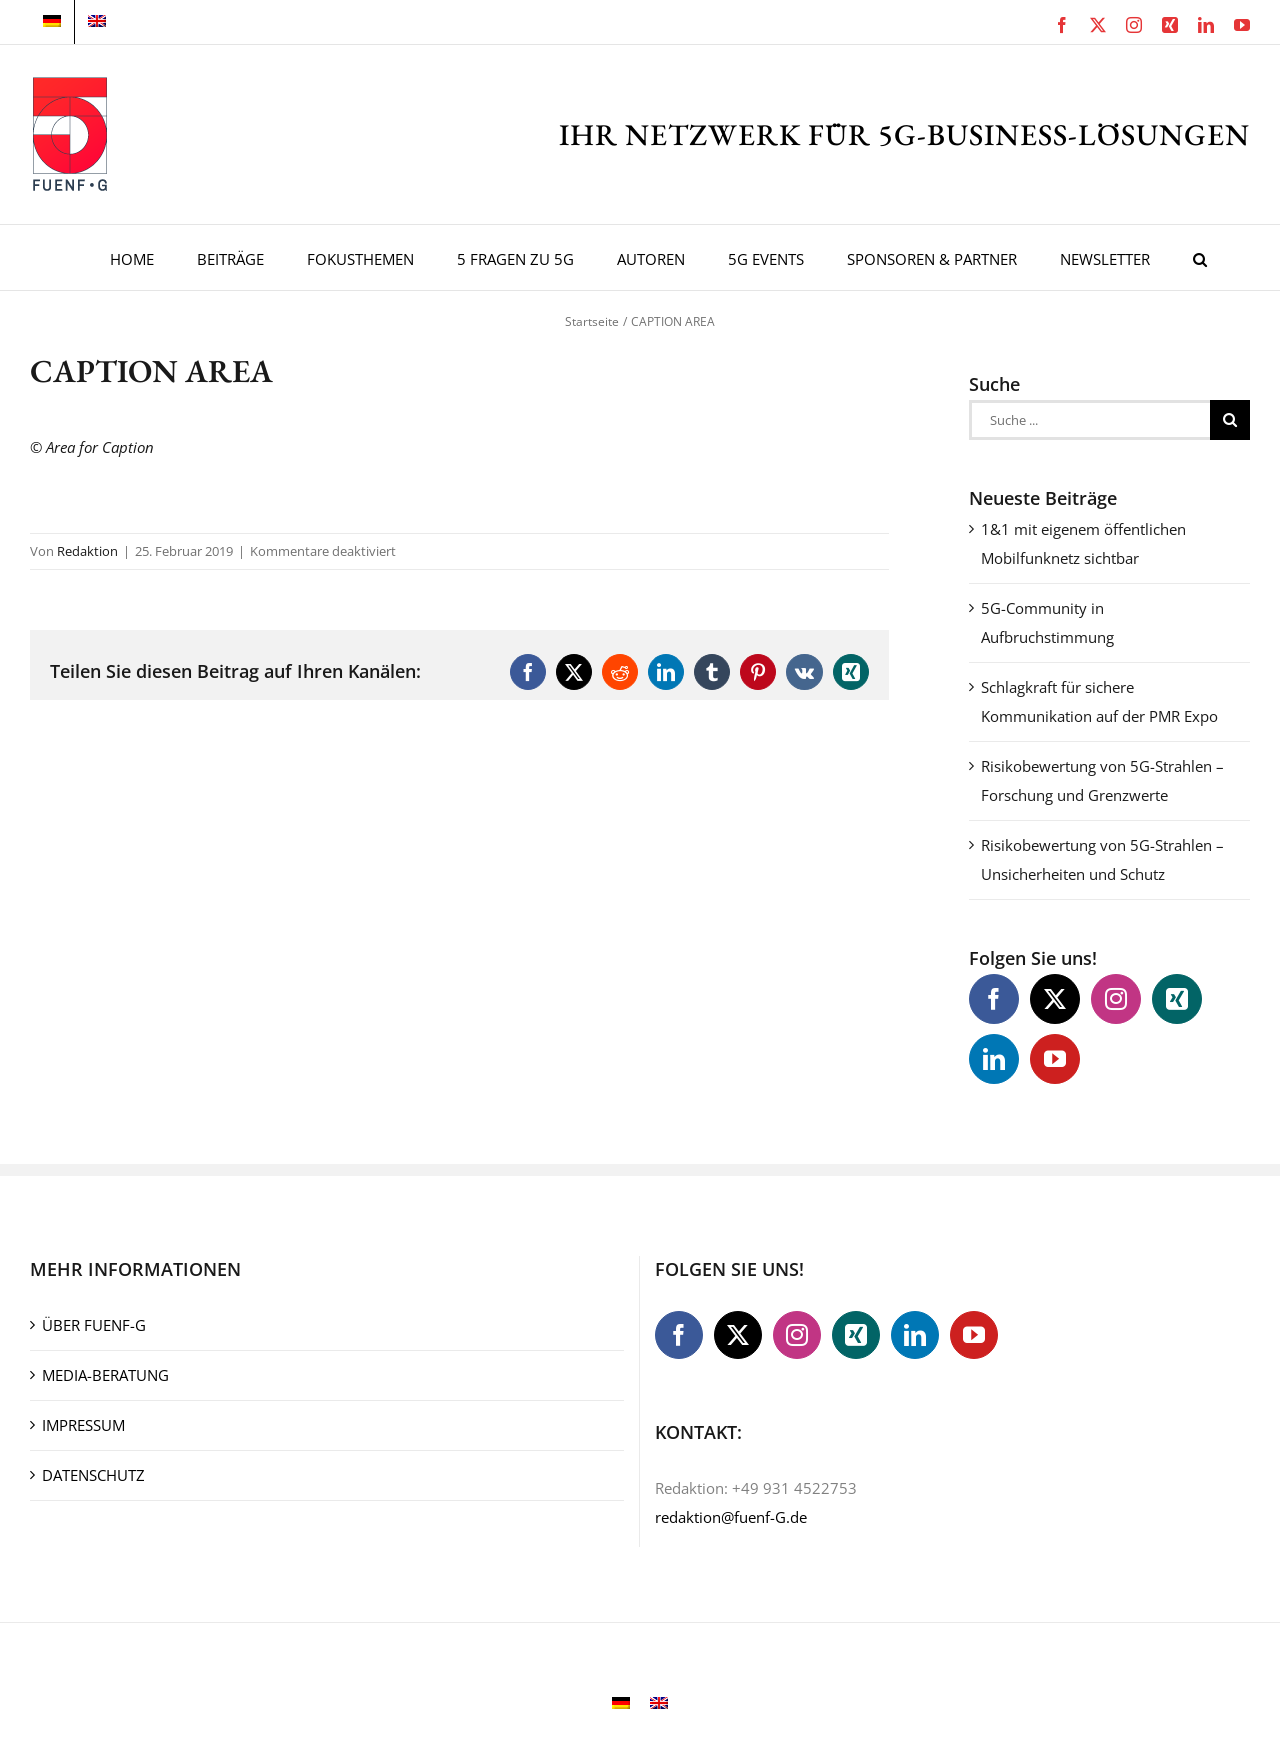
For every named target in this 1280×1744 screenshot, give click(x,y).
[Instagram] (1116, 999)
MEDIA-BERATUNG (105, 1375)
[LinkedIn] (994, 1059)
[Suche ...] (1089, 420)
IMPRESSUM (83, 1425)
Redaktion (87, 551)
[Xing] (1177, 999)
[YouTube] (1055, 1059)
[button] (1200, 257)
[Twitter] (1055, 999)
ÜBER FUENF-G (94, 1325)
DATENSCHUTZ (93, 1475)
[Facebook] (994, 999)
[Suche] (1230, 420)
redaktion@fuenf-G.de (731, 1517)
